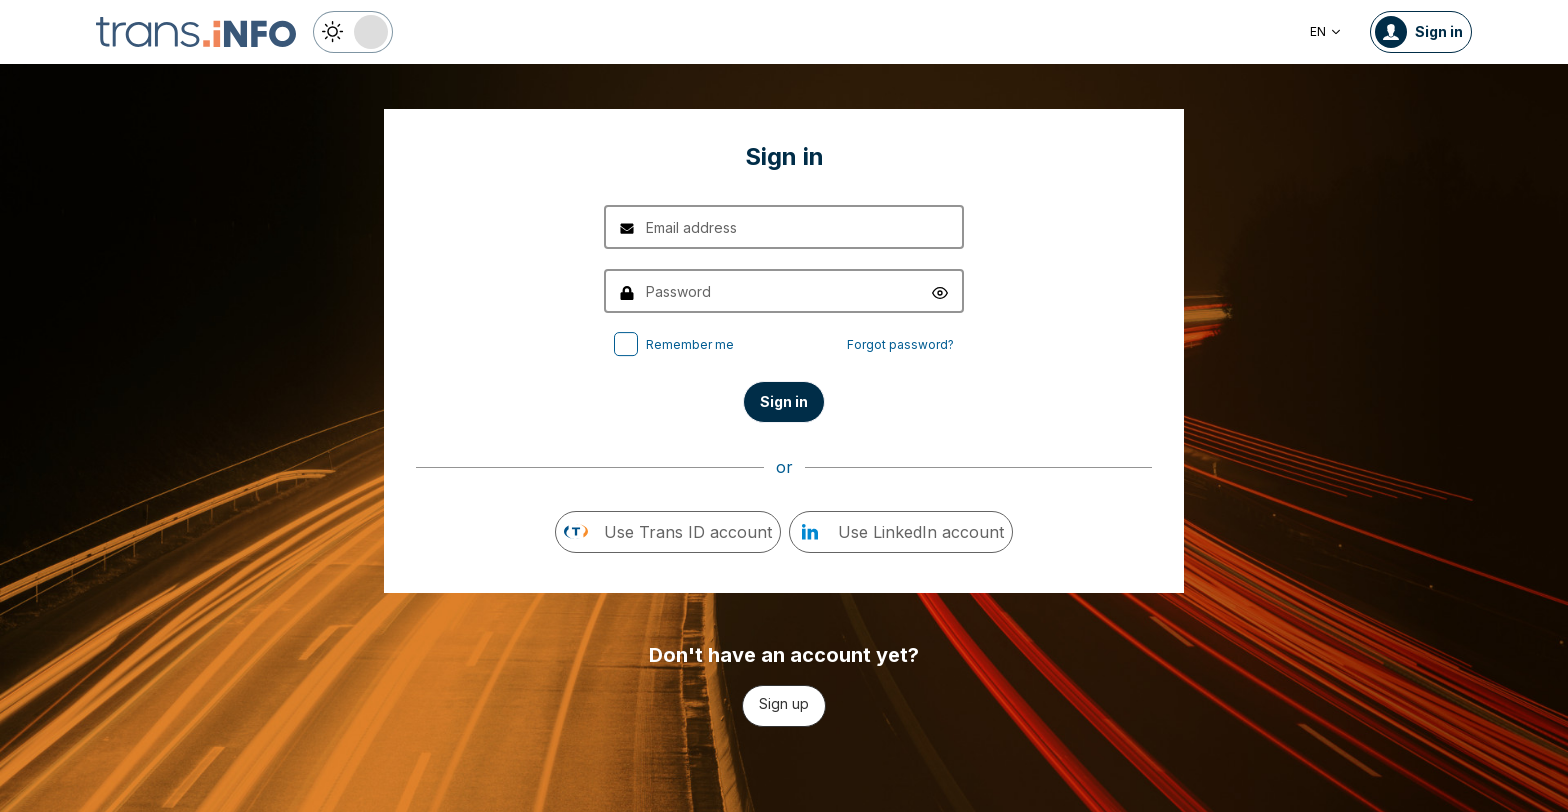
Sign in (784, 401)
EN (1326, 31)
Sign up (784, 703)
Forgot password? (900, 344)
